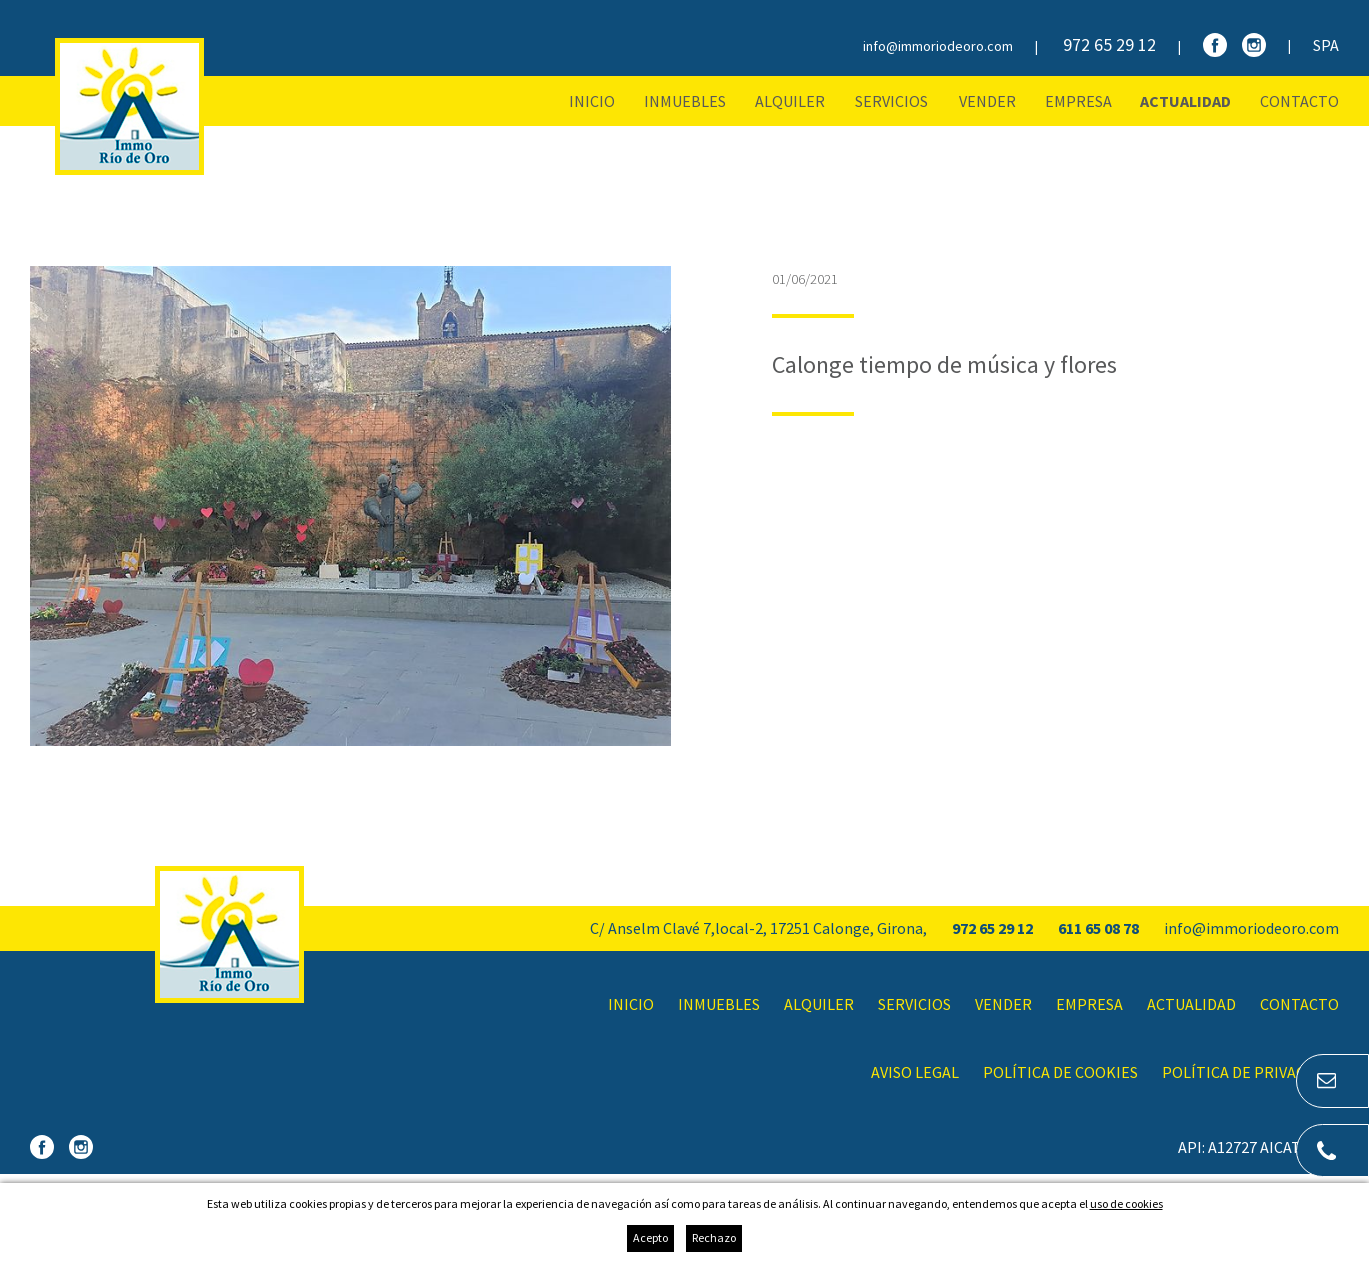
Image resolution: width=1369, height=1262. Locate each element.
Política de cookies (1060, 1072)
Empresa (1078, 101)
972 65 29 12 (1109, 44)
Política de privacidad (1250, 1072)
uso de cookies (1126, 1203)
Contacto (1299, 101)
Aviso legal (915, 1072)
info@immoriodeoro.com (938, 46)
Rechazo (714, 1237)
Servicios (891, 101)
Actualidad (1185, 101)
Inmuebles (685, 101)
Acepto (650, 1237)
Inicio (592, 101)
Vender (987, 101)
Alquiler (790, 101)
